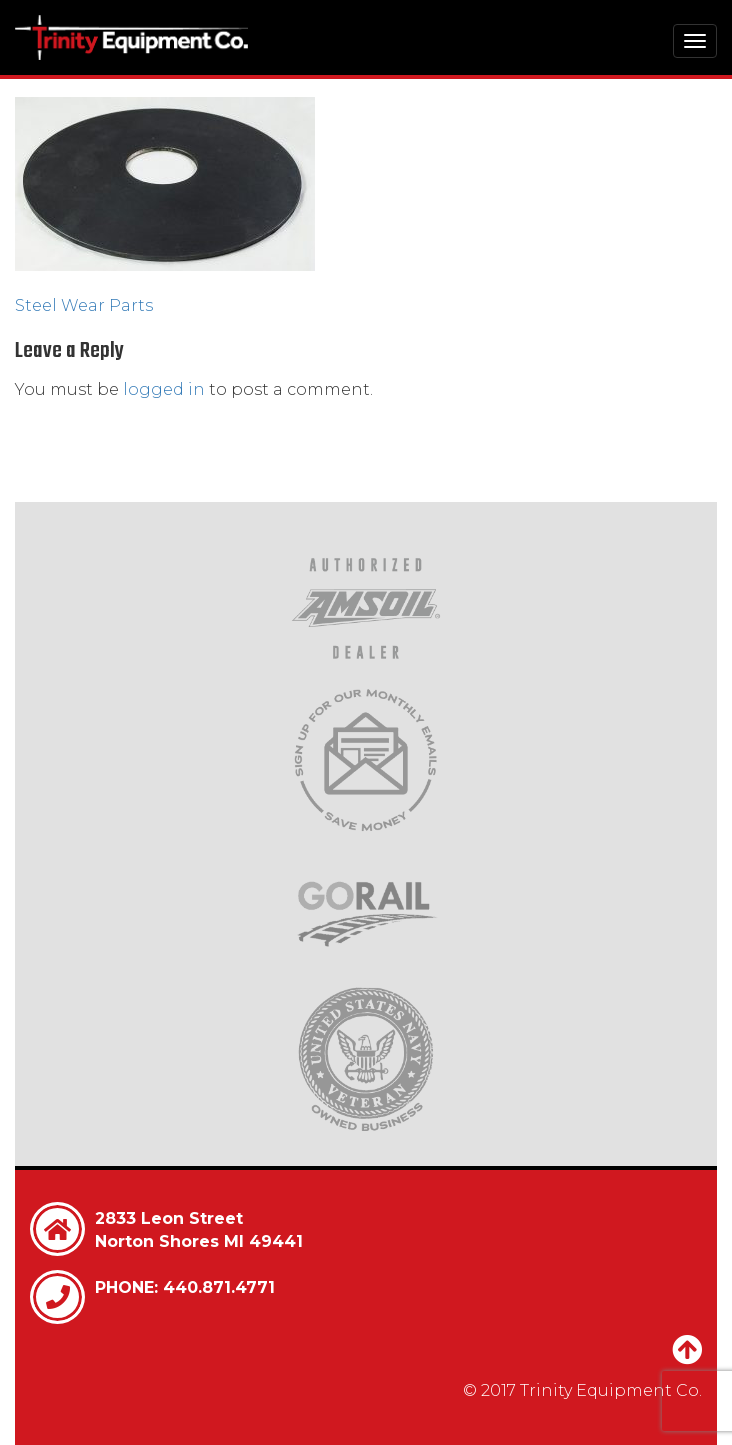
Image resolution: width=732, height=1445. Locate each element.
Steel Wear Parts (84, 305)
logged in (164, 389)
